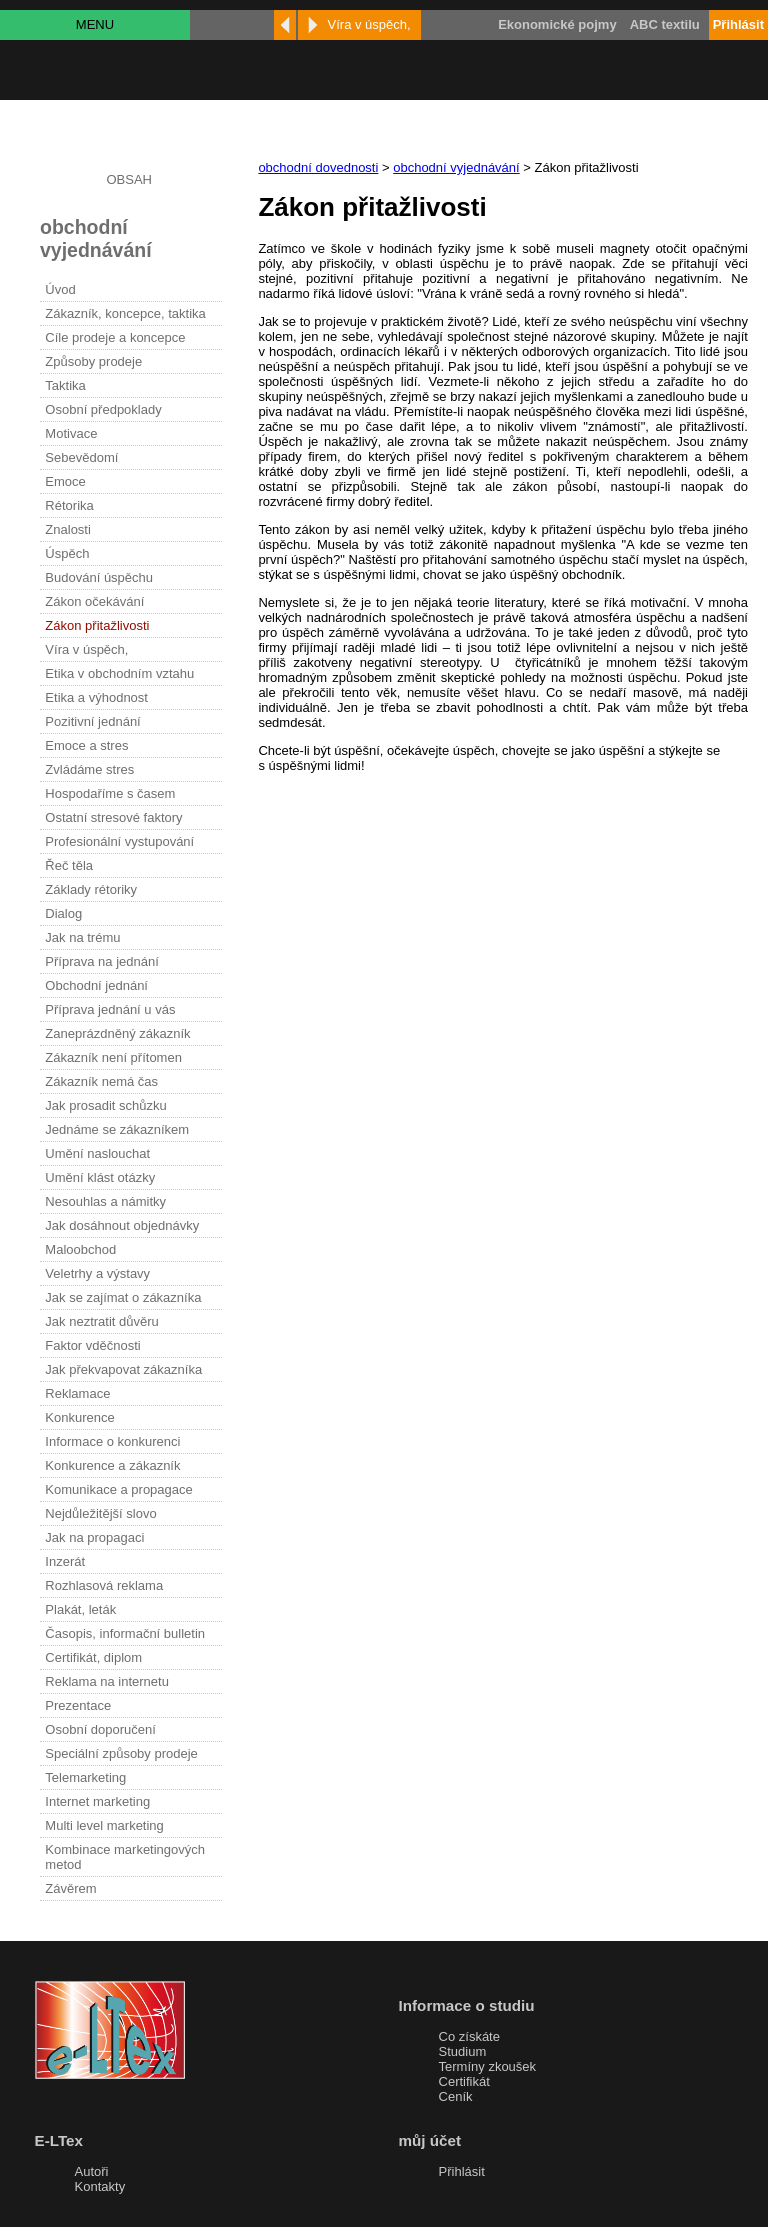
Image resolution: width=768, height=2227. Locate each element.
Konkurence (79, 1417)
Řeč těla (69, 865)
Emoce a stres (86, 745)
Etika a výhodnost (96, 697)
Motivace (71, 433)
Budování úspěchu (99, 577)
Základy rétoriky (91, 889)
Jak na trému (82, 937)
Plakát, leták (80, 1609)
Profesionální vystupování (119, 841)
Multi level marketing (104, 1825)
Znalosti (68, 529)
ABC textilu (665, 24)
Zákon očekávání (94, 601)
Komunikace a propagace (118, 1489)
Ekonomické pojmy (557, 24)
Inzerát (65, 1561)
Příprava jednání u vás (110, 1009)
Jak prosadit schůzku (105, 1105)
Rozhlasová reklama (104, 1585)
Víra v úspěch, (86, 649)
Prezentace (78, 1705)
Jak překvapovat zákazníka (123, 1369)
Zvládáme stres (89, 769)
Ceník (456, 2096)
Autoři (92, 2171)
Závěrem (70, 1888)
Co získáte (469, 2036)
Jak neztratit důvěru (101, 1321)
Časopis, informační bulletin (125, 1633)
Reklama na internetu (107, 1681)
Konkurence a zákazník (112, 1465)
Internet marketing (97, 1801)
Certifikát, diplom (93, 1657)
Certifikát (464, 2081)
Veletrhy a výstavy (97, 1273)
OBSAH (129, 179)
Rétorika (69, 505)
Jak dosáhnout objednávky (122, 1225)
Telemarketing (85, 1777)
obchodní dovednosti (318, 167)
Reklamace (77, 1393)
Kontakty (100, 2186)
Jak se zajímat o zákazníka (123, 1297)
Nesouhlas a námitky (105, 1201)
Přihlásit (462, 2171)
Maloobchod (80, 1249)
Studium (463, 2051)
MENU (95, 24)
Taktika (65, 385)
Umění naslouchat (97, 1153)
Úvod (60, 289)
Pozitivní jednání (92, 721)
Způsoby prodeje (93, 361)
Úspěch (67, 553)
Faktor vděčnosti (92, 1345)
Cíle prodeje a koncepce (115, 337)
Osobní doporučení (100, 1729)
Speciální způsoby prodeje (121, 1753)
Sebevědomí (81, 457)
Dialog (63, 913)
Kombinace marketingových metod (125, 1857)
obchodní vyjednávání (456, 167)
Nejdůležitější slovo (100, 1513)
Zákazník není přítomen (113, 1057)
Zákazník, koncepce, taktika (125, 313)
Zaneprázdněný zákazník (117, 1033)
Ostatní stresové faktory (113, 817)
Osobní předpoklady (103, 409)
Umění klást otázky (100, 1177)
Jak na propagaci (94, 1537)
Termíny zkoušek (488, 2066)
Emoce (65, 481)
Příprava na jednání (101, 961)
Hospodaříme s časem (110, 793)
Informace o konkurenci (112, 1441)
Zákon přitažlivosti (97, 625)
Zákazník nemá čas (101, 1081)
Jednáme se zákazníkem (117, 1129)
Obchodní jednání (96, 985)
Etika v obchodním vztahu (119, 673)
